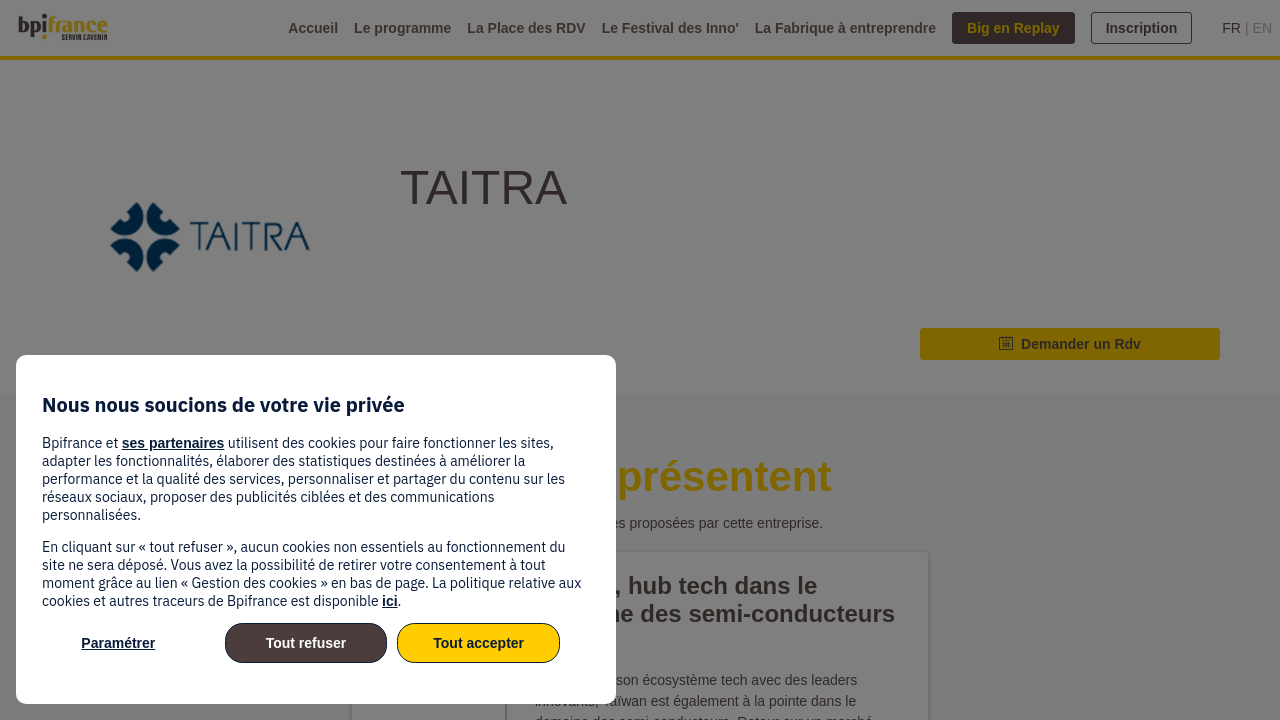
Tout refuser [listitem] (306, 643)
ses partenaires (173, 443)
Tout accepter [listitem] (478, 643)
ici (390, 601)
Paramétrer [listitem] (118, 643)
